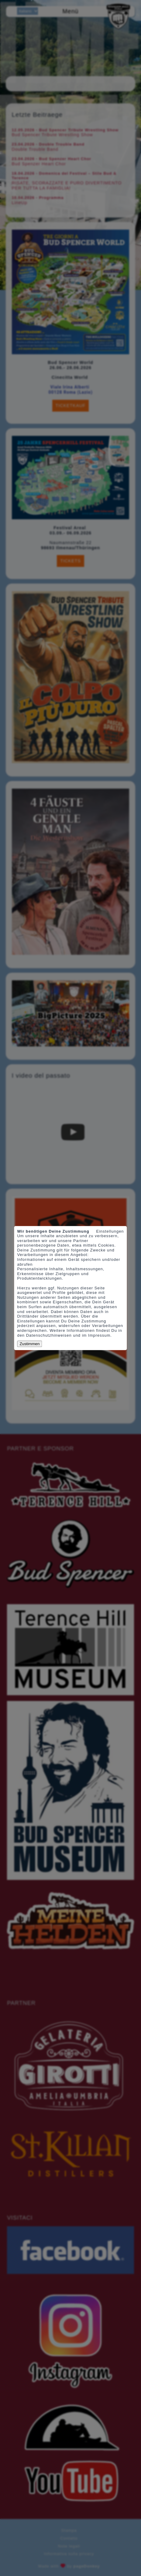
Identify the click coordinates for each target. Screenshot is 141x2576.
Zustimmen (29, 1344)
